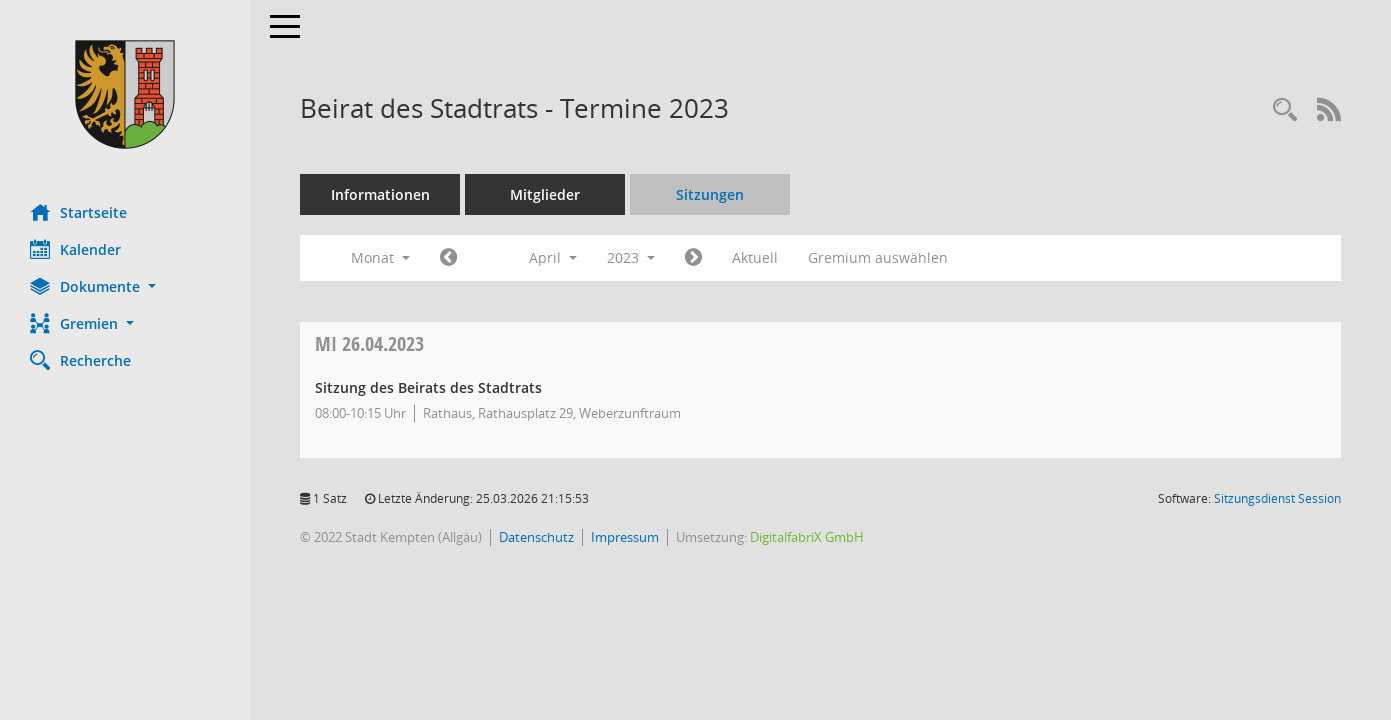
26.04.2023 (369, 343)
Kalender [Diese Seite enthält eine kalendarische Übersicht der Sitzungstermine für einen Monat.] (75, 249)
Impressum (625, 537)
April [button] (553, 257)
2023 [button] (631, 257)
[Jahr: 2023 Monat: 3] (448, 258)
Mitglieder (545, 194)
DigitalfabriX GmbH (807, 537)
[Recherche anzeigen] (1285, 110)
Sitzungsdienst (1277, 498)
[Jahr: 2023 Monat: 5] (693, 258)
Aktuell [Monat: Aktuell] (755, 257)
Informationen (380, 194)
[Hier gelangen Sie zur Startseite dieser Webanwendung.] (125, 94)
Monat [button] (380, 257)
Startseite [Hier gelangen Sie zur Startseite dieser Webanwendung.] (78, 212)
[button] (125, 286)
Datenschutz (536, 537)
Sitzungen (710, 194)
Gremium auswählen (878, 257)
